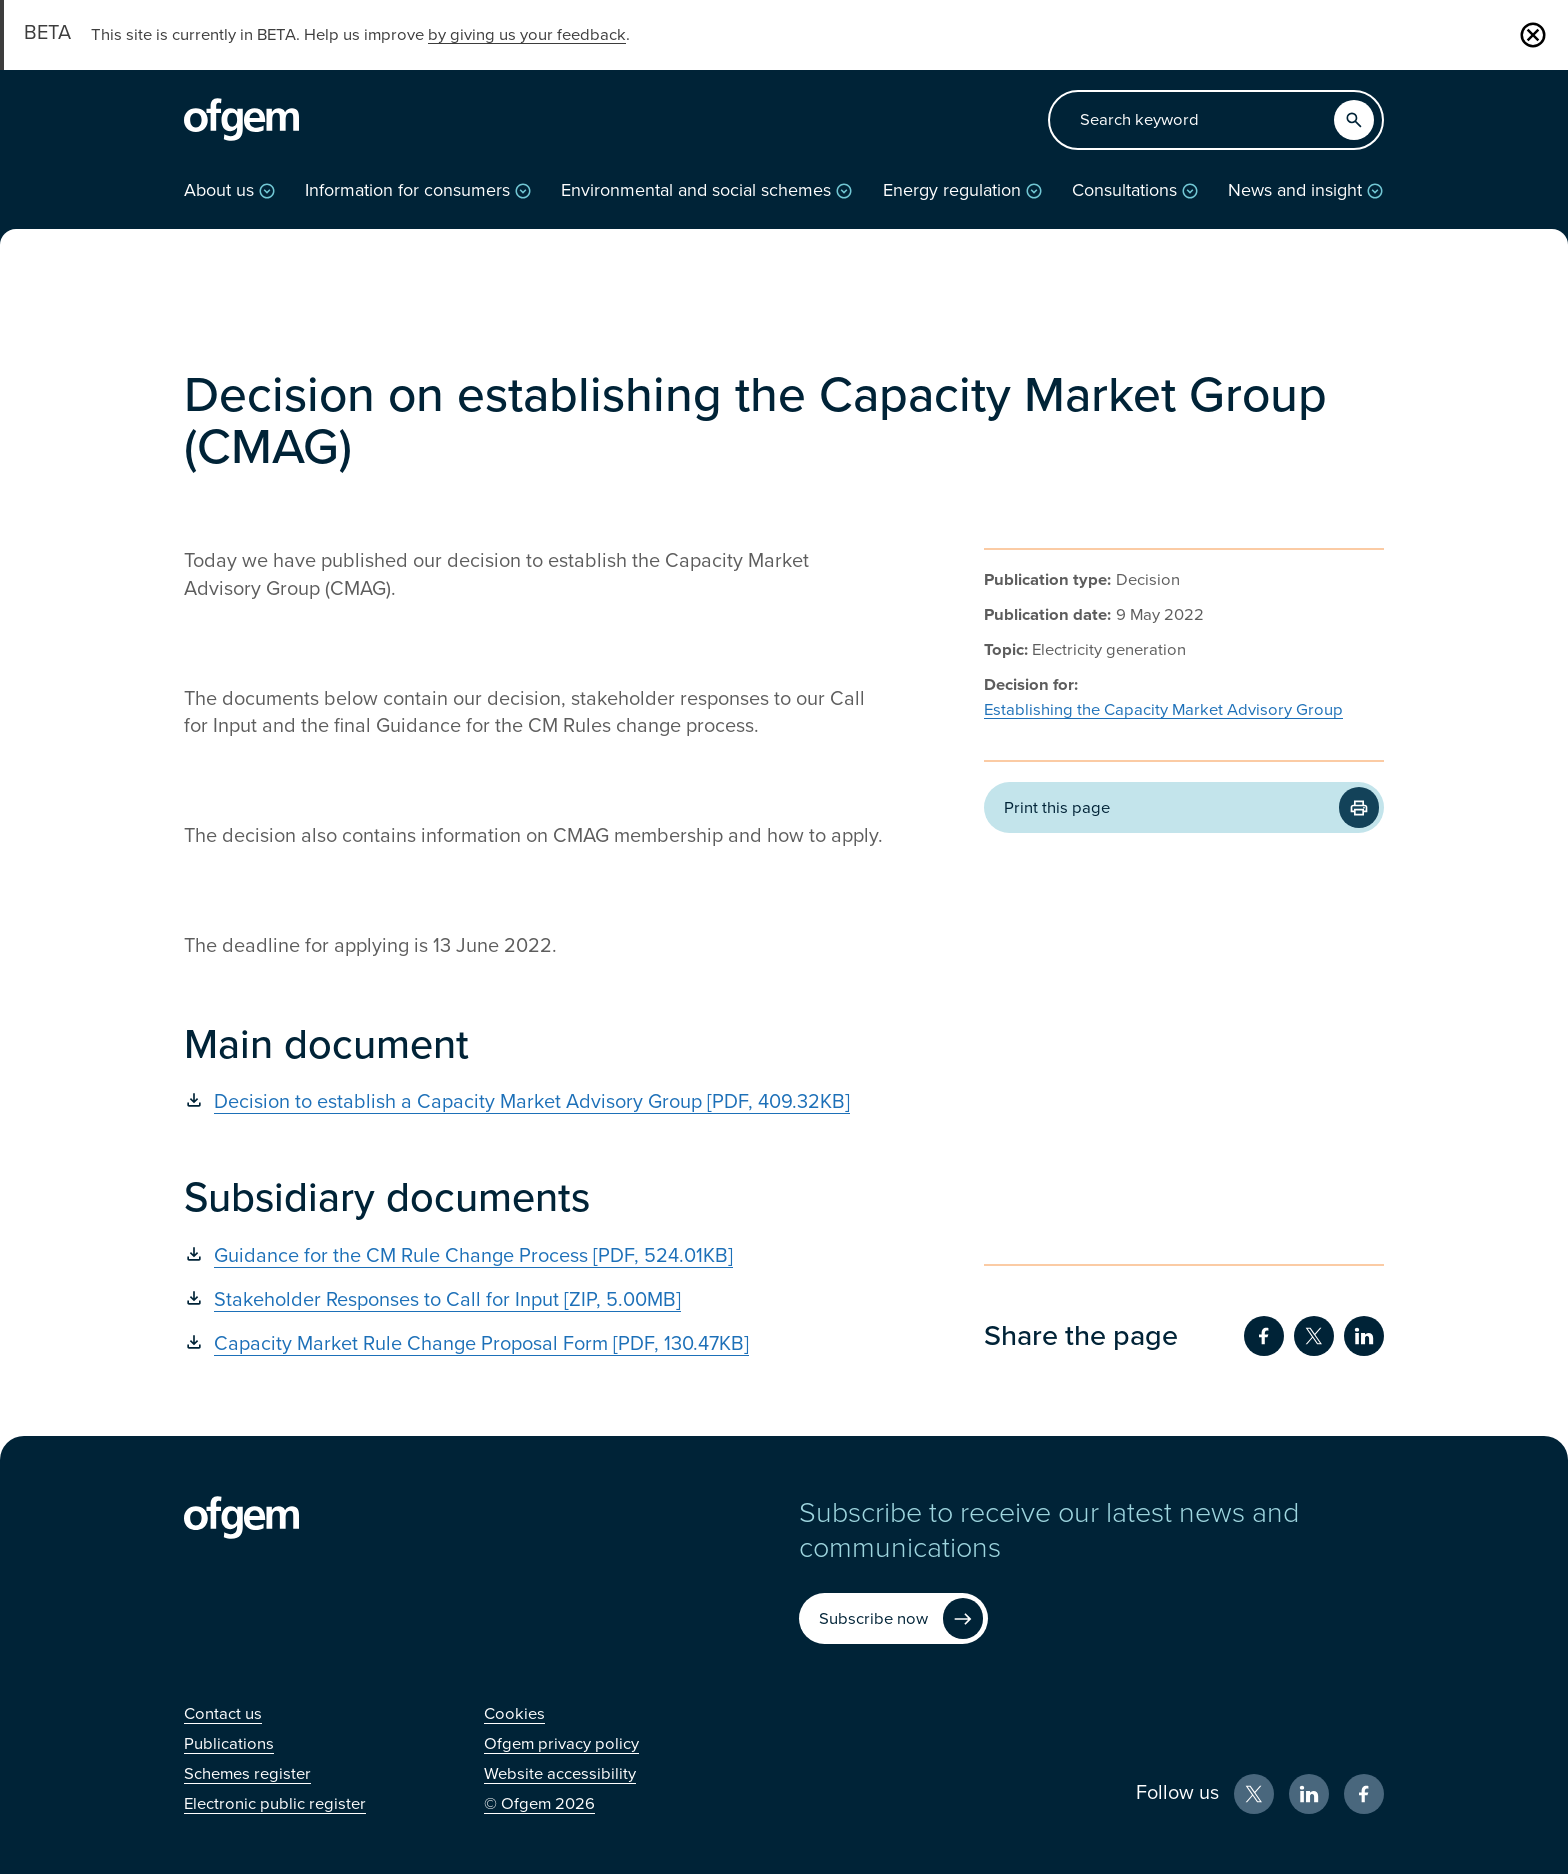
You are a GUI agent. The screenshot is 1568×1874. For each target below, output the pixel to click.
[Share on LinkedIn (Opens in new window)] (1364, 1336)
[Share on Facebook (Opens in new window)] (1264, 1336)
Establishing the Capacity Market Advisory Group (1163, 710)
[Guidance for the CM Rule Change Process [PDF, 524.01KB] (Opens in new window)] (534, 1256)
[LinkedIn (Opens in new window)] (1309, 1794)
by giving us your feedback (527, 35)
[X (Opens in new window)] (1254, 1794)
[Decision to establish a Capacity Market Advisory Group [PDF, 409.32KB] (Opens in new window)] (534, 1102)
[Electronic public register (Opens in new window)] (275, 1804)
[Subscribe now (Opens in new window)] (893, 1618)
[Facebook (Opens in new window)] (1364, 1794)
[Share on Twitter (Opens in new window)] (1314, 1336)
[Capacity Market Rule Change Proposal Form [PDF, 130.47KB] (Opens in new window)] (534, 1344)
